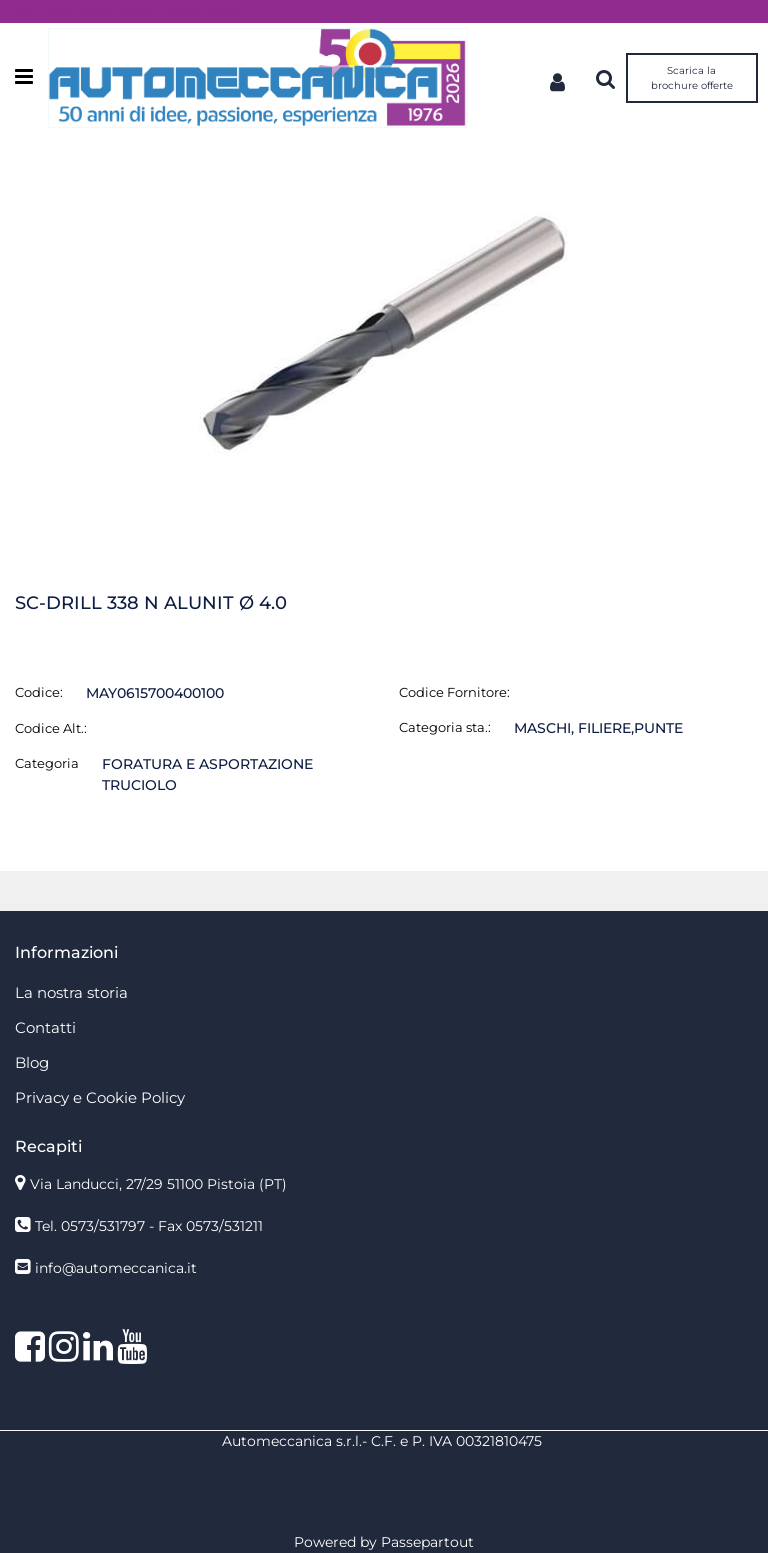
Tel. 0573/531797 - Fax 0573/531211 (149, 1226)
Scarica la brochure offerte (692, 78)
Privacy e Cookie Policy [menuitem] (100, 1097)
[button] (384, 332)
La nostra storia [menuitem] (71, 992)
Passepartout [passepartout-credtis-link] (427, 1542)
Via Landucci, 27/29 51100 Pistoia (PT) (158, 1184)
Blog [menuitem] (32, 1062)
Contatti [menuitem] (45, 1027)
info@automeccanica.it (116, 1268)
